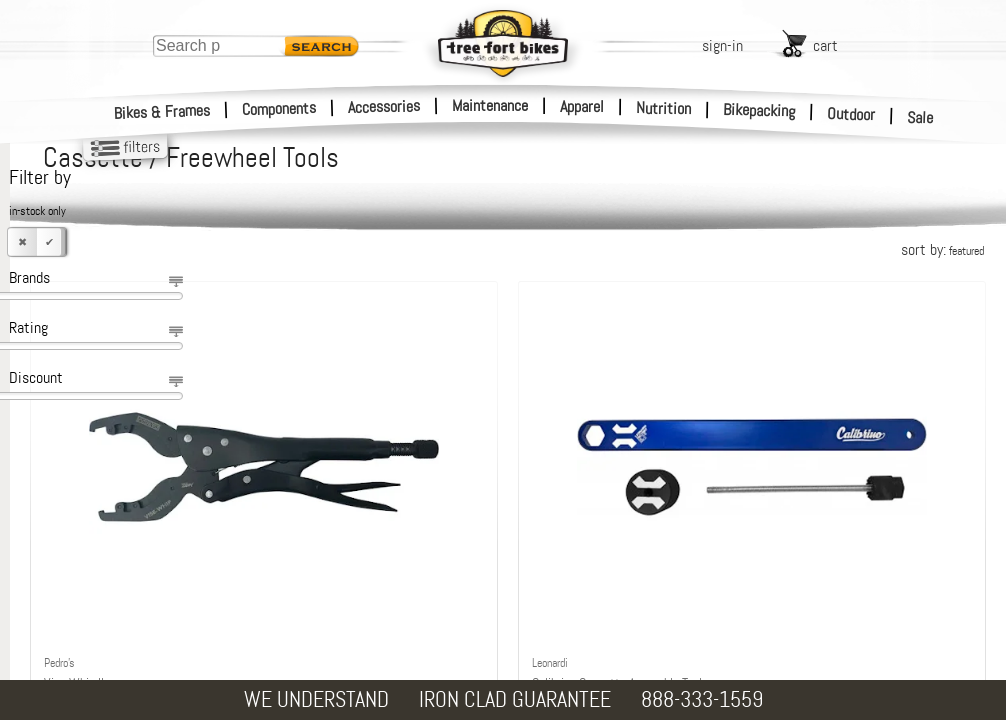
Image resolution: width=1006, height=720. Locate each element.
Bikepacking (759, 110)
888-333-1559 (702, 699)
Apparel (582, 106)
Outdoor (851, 114)
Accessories (384, 106)
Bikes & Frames (162, 112)
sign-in (722, 45)
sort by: (942, 249)
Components (279, 108)
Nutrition (663, 108)
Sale (920, 118)
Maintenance (490, 105)
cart (825, 45)
